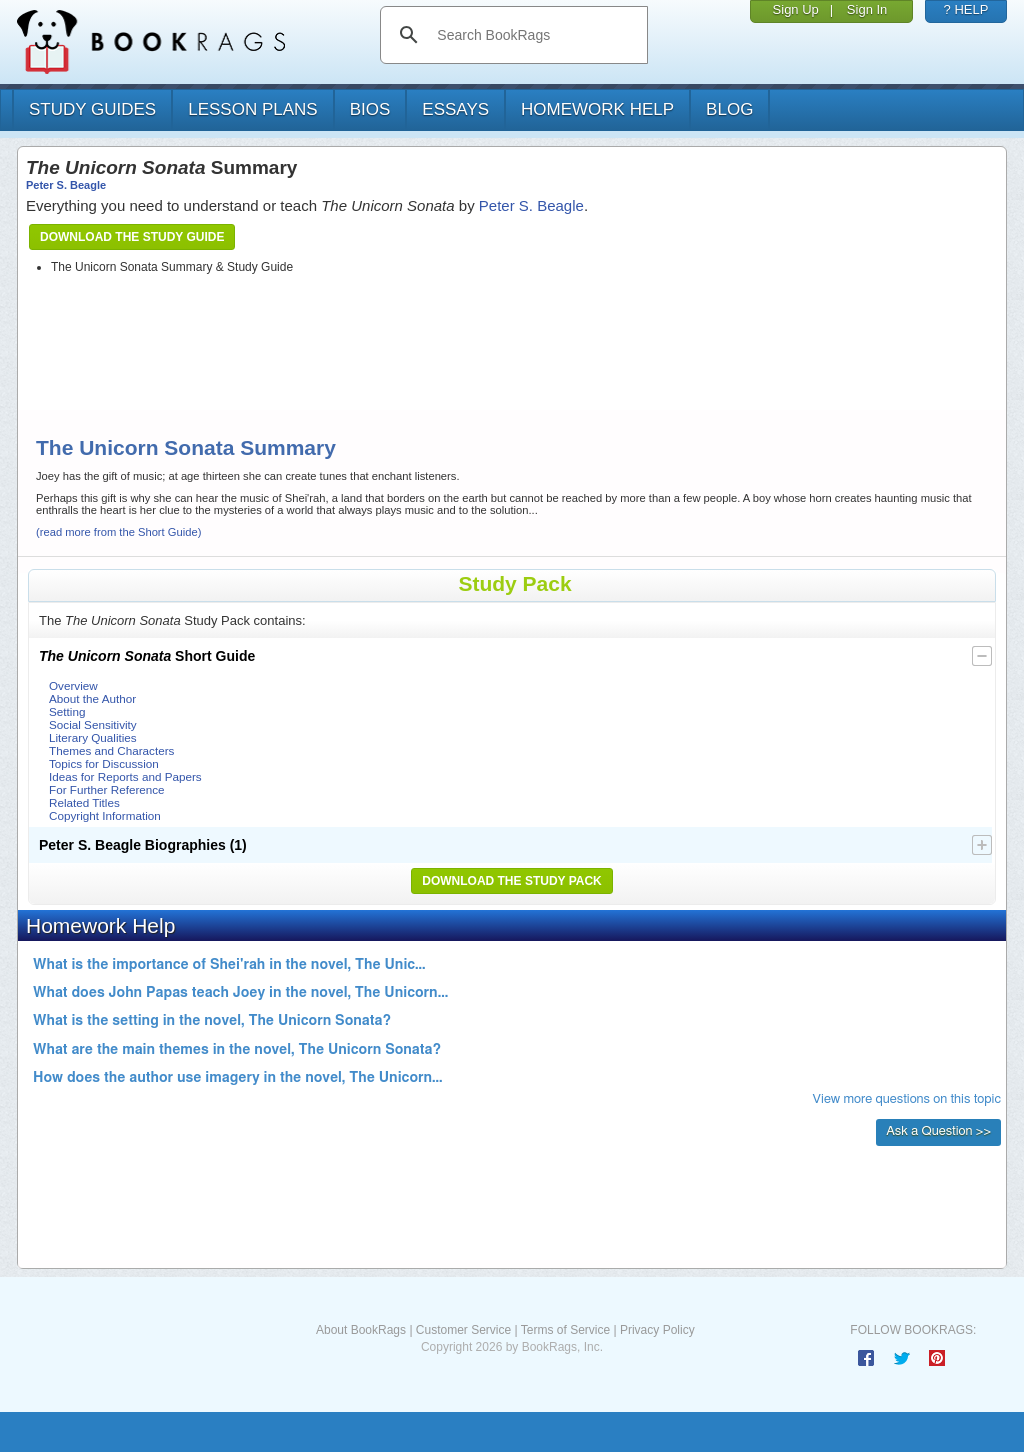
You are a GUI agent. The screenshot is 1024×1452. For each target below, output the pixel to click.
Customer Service (463, 1330)
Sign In (867, 9)
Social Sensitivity (93, 724)
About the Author (92, 698)
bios (370, 109)
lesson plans (252, 109)
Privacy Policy (657, 1330)
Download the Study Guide (132, 237)
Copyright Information (105, 815)
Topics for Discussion (104, 763)
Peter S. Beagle (66, 185)
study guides (92, 109)
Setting (67, 711)
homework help (597, 109)
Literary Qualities (93, 737)
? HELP (966, 9)
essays (455, 109)
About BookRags (361, 1330)
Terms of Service (565, 1330)
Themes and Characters (111, 750)
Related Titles (84, 802)
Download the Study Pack (512, 881)
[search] (534, 35)
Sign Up (796, 9)
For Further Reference (107, 789)
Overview (73, 685)
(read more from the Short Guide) (118, 532)
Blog (729, 109)
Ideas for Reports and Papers (125, 776)
